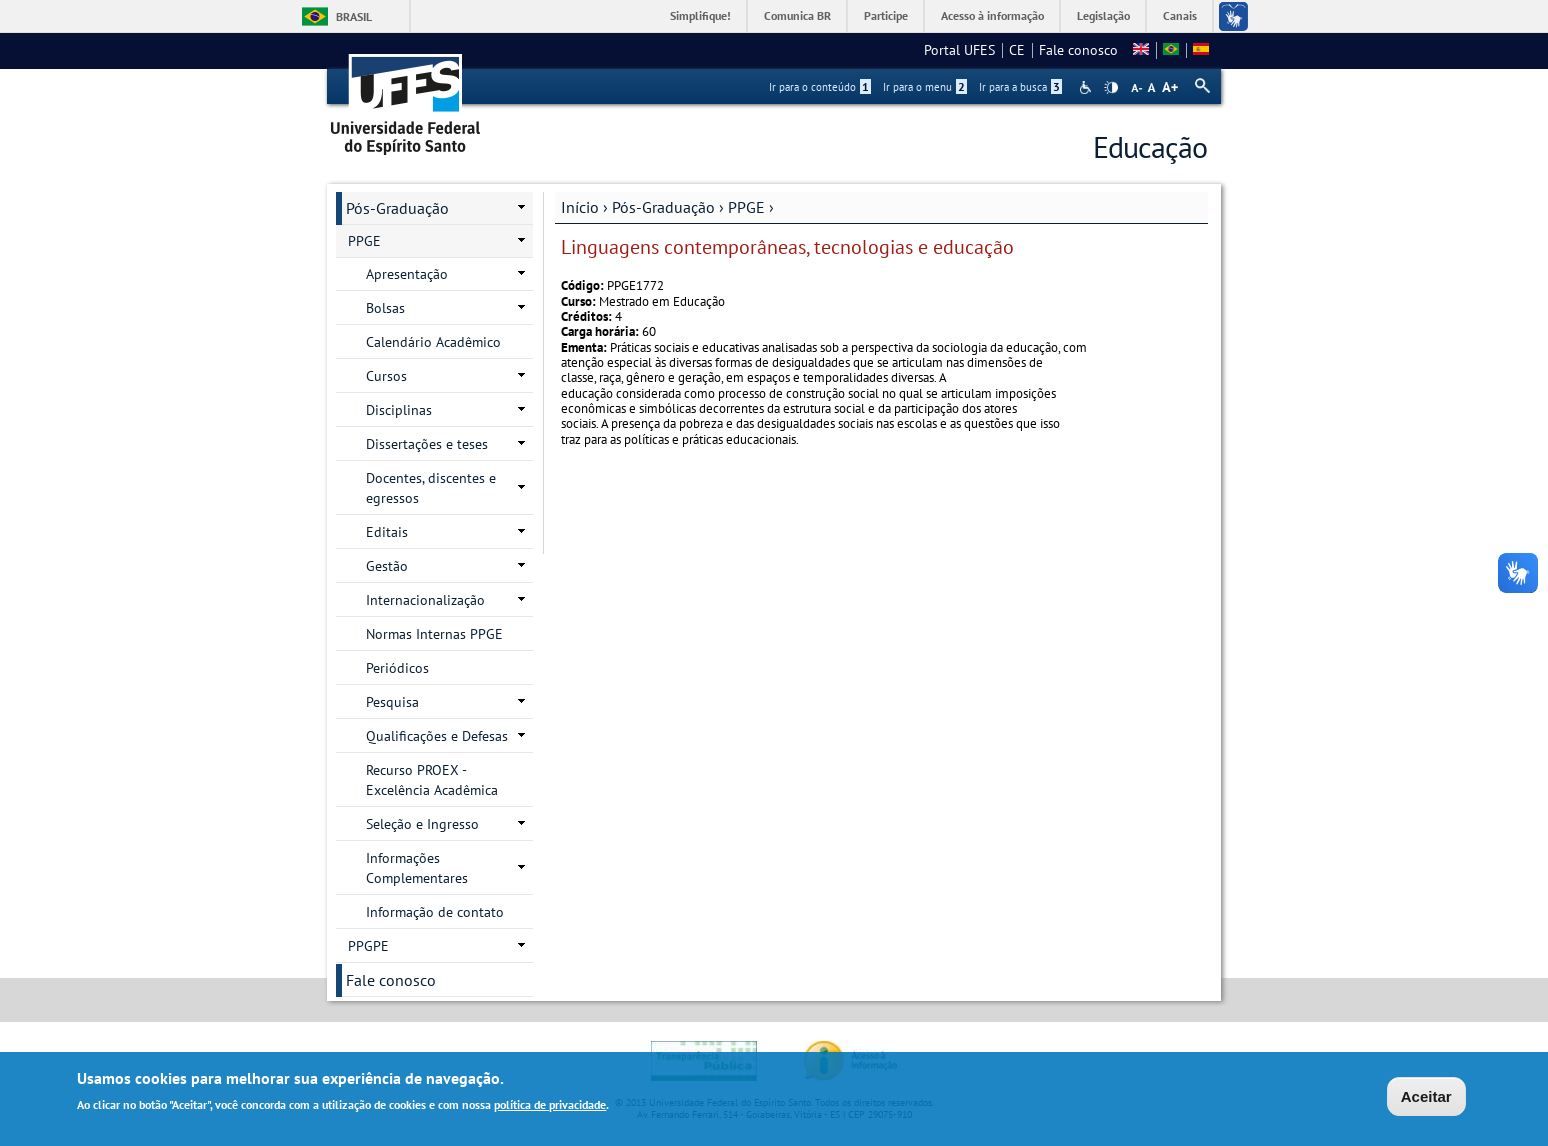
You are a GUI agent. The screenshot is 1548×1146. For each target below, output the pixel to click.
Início (580, 207)
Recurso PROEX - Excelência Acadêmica (432, 780)
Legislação (1103, 15)
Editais (387, 532)
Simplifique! (700, 15)
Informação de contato (435, 912)
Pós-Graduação (663, 207)
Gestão (387, 566)
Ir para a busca (1020, 87)
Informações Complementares (417, 868)
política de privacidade (550, 1107)
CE (1017, 50)
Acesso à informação (992, 15)
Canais (1180, 15)
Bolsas (385, 308)
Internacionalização (425, 600)
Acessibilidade (1087, 87)
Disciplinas (399, 410)
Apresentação (407, 274)
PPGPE (368, 946)
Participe (886, 15)
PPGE (746, 207)
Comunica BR (797, 15)
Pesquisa (392, 702)
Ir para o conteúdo (820, 87)
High (1111, 88)
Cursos (386, 376)
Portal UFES (959, 50)
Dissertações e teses (427, 444)
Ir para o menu (925, 87)
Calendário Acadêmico (433, 342)
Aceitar (1426, 1098)
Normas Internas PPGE (434, 634)
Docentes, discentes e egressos (431, 488)
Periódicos (397, 668)
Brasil (354, 16)
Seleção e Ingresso (422, 824)
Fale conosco (1078, 50)
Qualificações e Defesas (437, 736)
